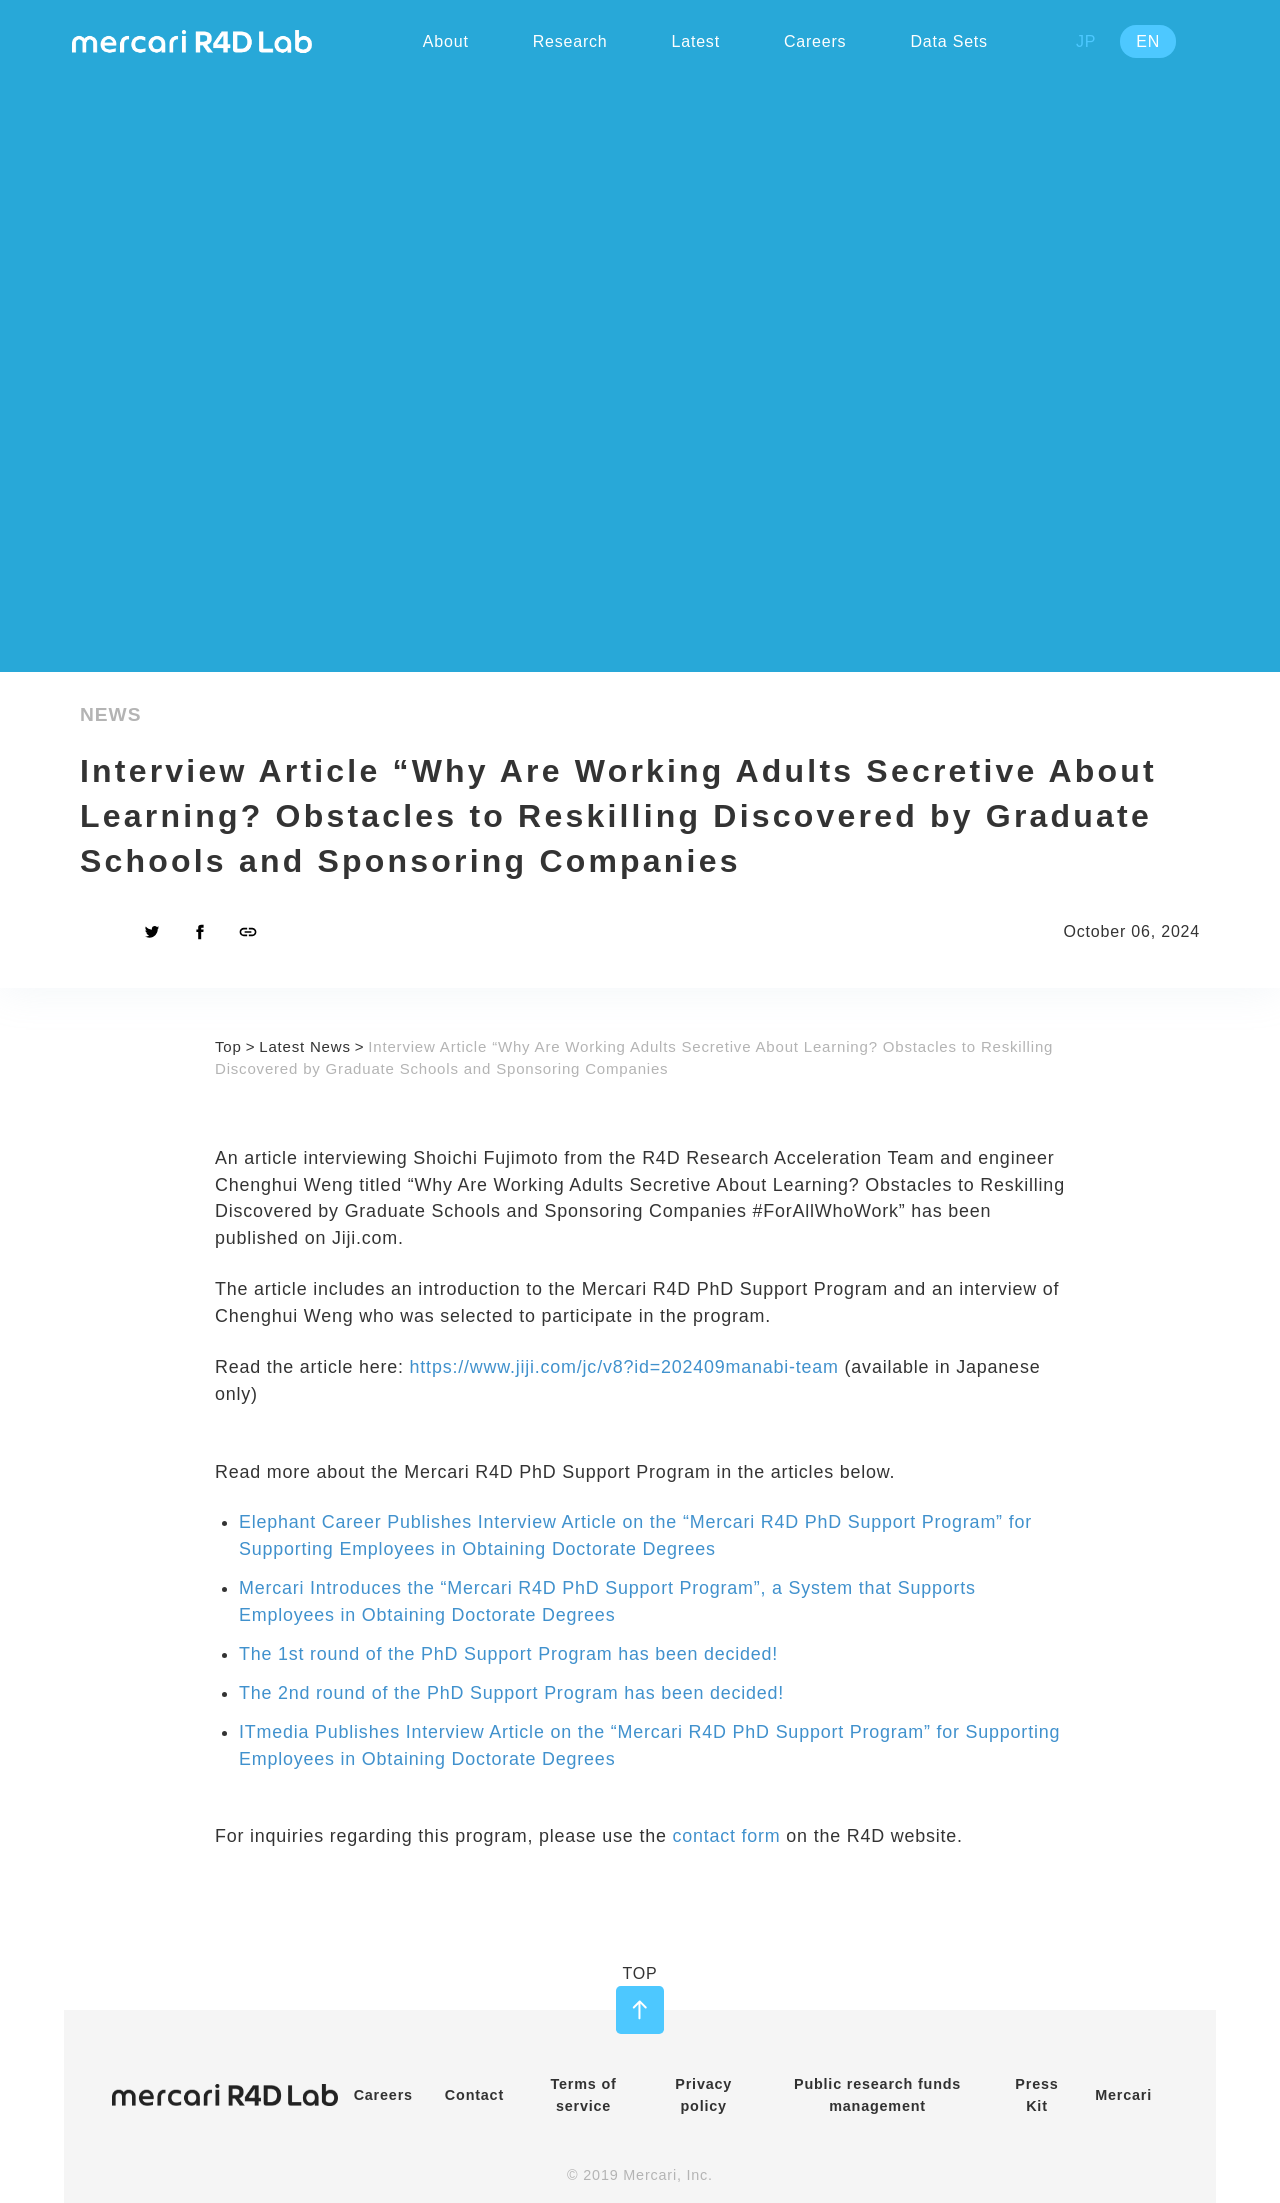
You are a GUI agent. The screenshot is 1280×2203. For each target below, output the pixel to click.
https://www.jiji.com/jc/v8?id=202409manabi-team (624, 1367)
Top (228, 1046)
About (446, 41)
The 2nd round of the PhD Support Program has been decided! (511, 1693)
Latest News (305, 1046)
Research (570, 41)
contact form (726, 1836)
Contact (474, 2095)
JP (1086, 41)
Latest (696, 41)
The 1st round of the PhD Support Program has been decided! (508, 1654)
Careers (383, 2095)
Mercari (1123, 2095)
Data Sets (948, 41)
